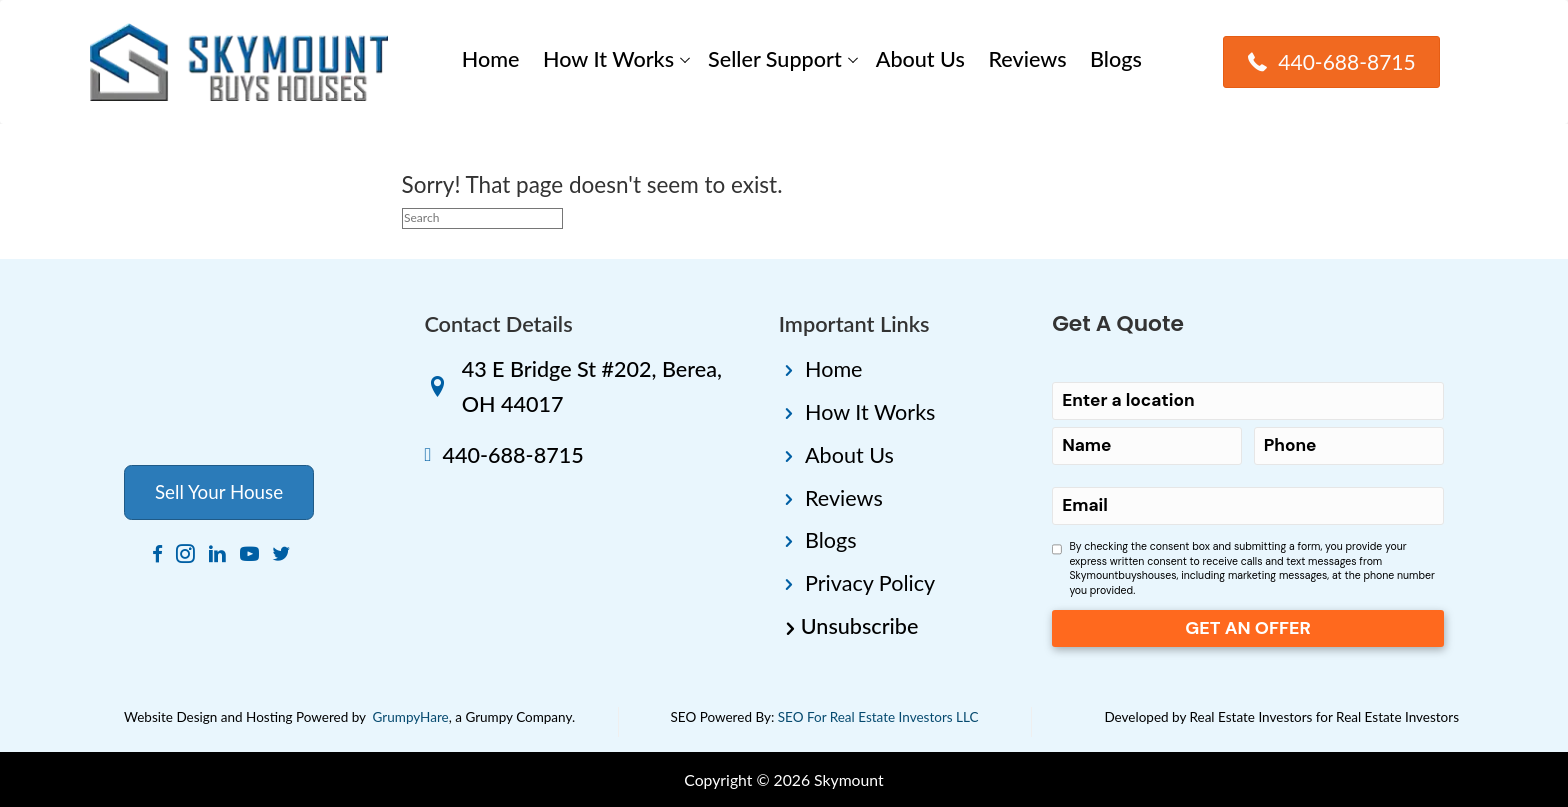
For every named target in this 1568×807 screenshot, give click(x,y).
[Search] (482, 218)
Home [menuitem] (491, 59)
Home (834, 369)
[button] (685, 60)
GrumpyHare (411, 717)
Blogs (831, 540)
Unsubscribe (860, 626)
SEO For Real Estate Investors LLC (878, 717)
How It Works (870, 412)
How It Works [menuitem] (608, 59)
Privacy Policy (870, 583)
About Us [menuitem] (920, 59)
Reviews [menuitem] (1027, 59)
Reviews (844, 498)
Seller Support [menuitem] (775, 59)
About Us (849, 455)
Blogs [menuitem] (1116, 59)
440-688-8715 (512, 455)
